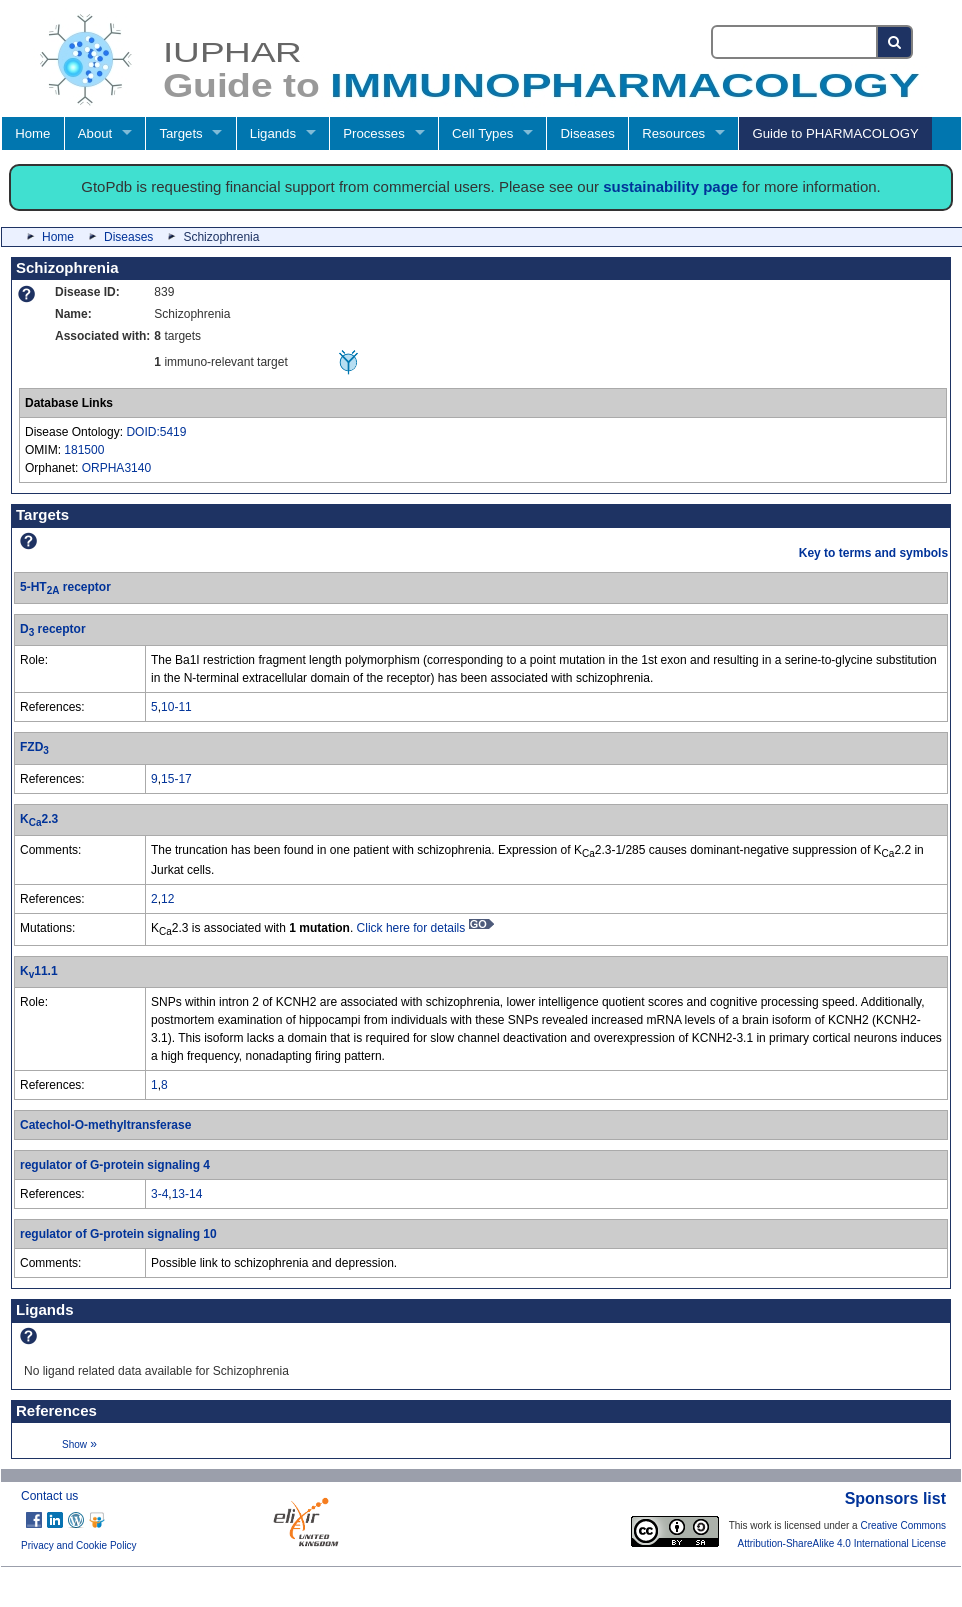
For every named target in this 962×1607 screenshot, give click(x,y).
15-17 (176, 779)
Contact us (49, 1496)
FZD (34, 747)
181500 (84, 450)
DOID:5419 (156, 432)
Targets (180, 133)
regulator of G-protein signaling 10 (118, 1234)
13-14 (187, 1194)
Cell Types (482, 133)
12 (167, 899)
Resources (673, 133)
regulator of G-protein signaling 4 (115, 1165)
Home (32, 133)
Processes (374, 133)
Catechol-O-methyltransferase (105, 1125)
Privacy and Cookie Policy (79, 1545)
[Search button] (895, 42)
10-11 (176, 707)
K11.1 (39, 971)
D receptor (53, 629)
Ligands (273, 133)
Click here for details (425, 928)
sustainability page (670, 186)
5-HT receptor (65, 587)
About (95, 133)
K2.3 (39, 819)
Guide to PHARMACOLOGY (835, 133)
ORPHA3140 (116, 468)
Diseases (588, 133)
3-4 (159, 1194)
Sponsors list (895, 1498)
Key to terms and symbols (873, 553)
